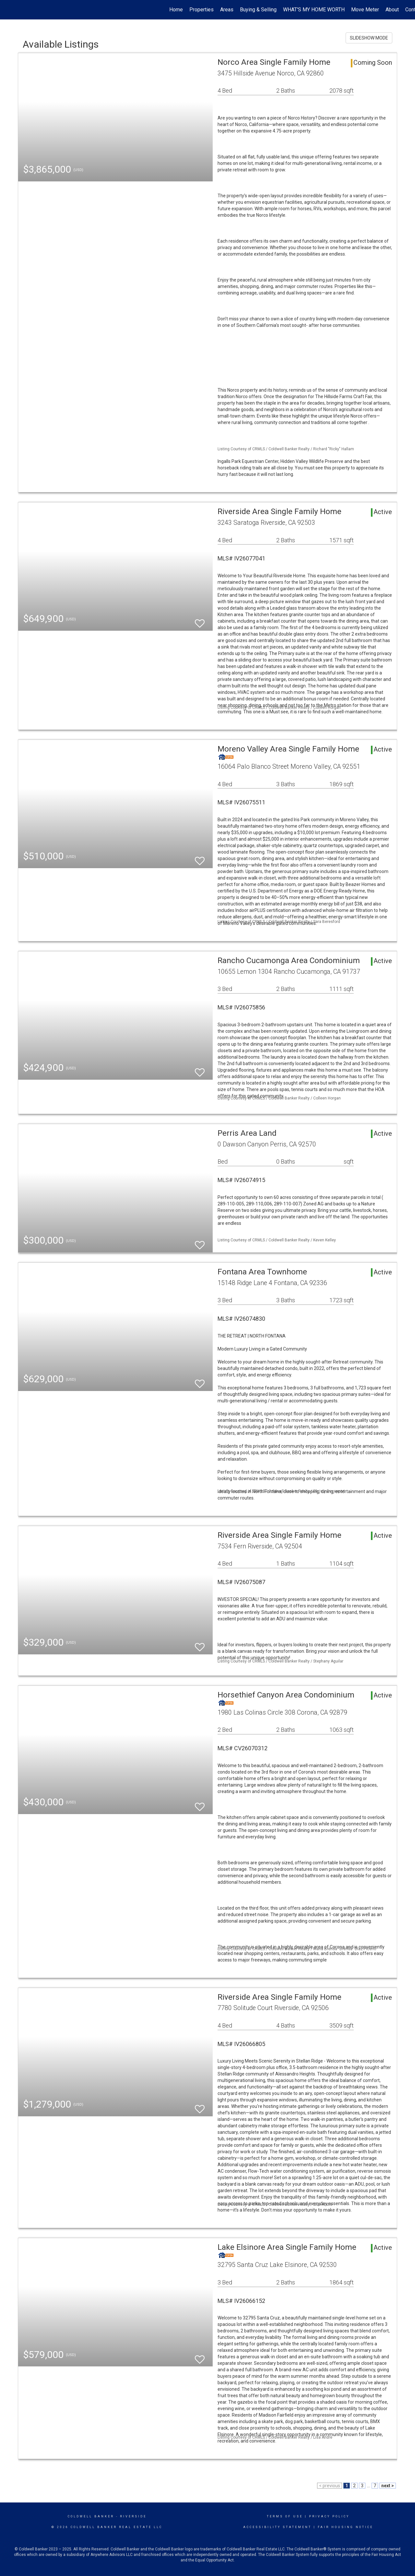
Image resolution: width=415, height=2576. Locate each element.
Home (176, 9)
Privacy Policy (329, 2516)
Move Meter (365, 9)
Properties (201, 9)
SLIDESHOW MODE (369, 37)
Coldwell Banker (91, 2516)
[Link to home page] (8, 9)
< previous (329, 2485)
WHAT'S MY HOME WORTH (314, 9)
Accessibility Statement (277, 2527)
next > (387, 2485)
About (392, 9)
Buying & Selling (258, 9)
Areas (226, 9)
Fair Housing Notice (345, 2527)
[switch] (200, 620)
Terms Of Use (285, 2516)
